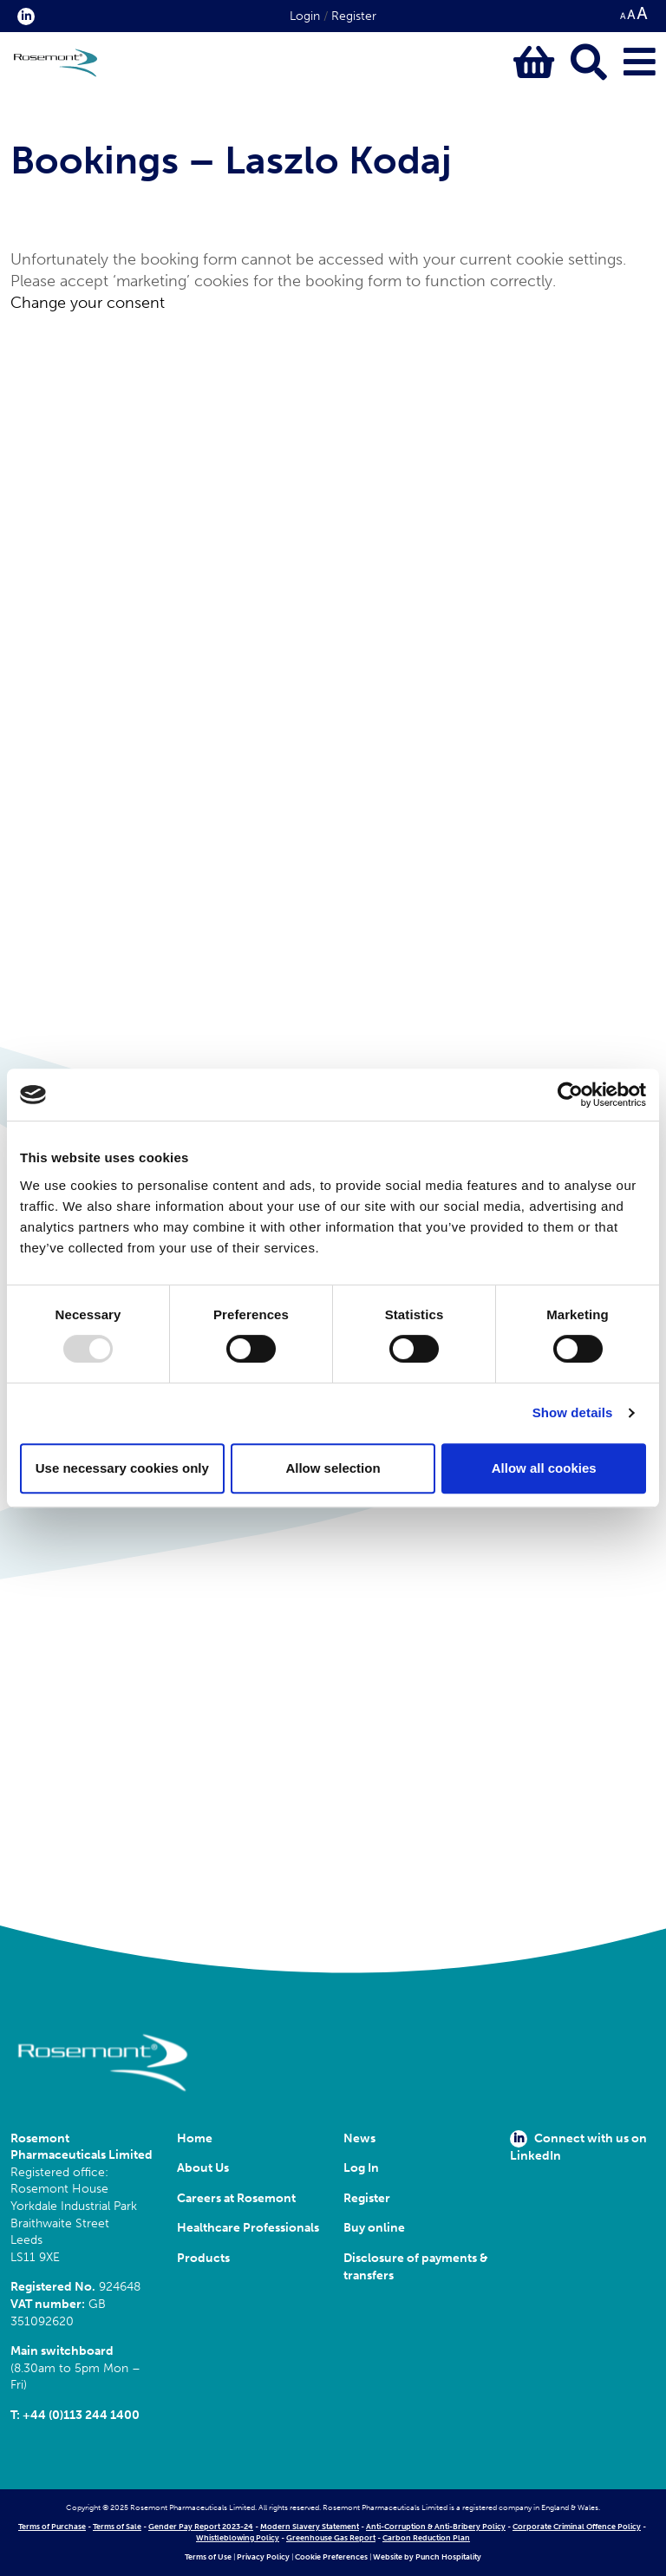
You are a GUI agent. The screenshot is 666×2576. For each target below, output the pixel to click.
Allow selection (332, 1468)
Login (305, 16)
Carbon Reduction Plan (426, 2538)
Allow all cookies (544, 1468)
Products (203, 2258)
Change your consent (87, 302)
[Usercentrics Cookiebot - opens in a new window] (570, 1095)
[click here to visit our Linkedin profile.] (22, 16)
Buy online (374, 2227)
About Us (203, 2168)
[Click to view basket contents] (533, 63)
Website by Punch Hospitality (427, 2557)
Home (194, 2138)
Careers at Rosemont (239, 2198)
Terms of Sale (117, 2526)
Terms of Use (208, 2557)
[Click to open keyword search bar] (589, 63)
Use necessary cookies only (122, 1468)
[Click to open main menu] (640, 63)
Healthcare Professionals (248, 2227)
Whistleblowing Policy (237, 2538)
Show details (572, 1412)
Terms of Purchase (52, 2526)
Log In (361, 2168)
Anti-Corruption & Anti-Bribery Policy (436, 2526)
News (359, 2138)
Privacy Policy (263, 2557)
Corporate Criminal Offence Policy (577, 2526)
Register (353, 16)
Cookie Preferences (331, 2557)
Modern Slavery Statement (309, 2526)
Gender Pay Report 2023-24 (200, 2526)
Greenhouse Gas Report (330, 2538)
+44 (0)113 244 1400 (81, 2415)
